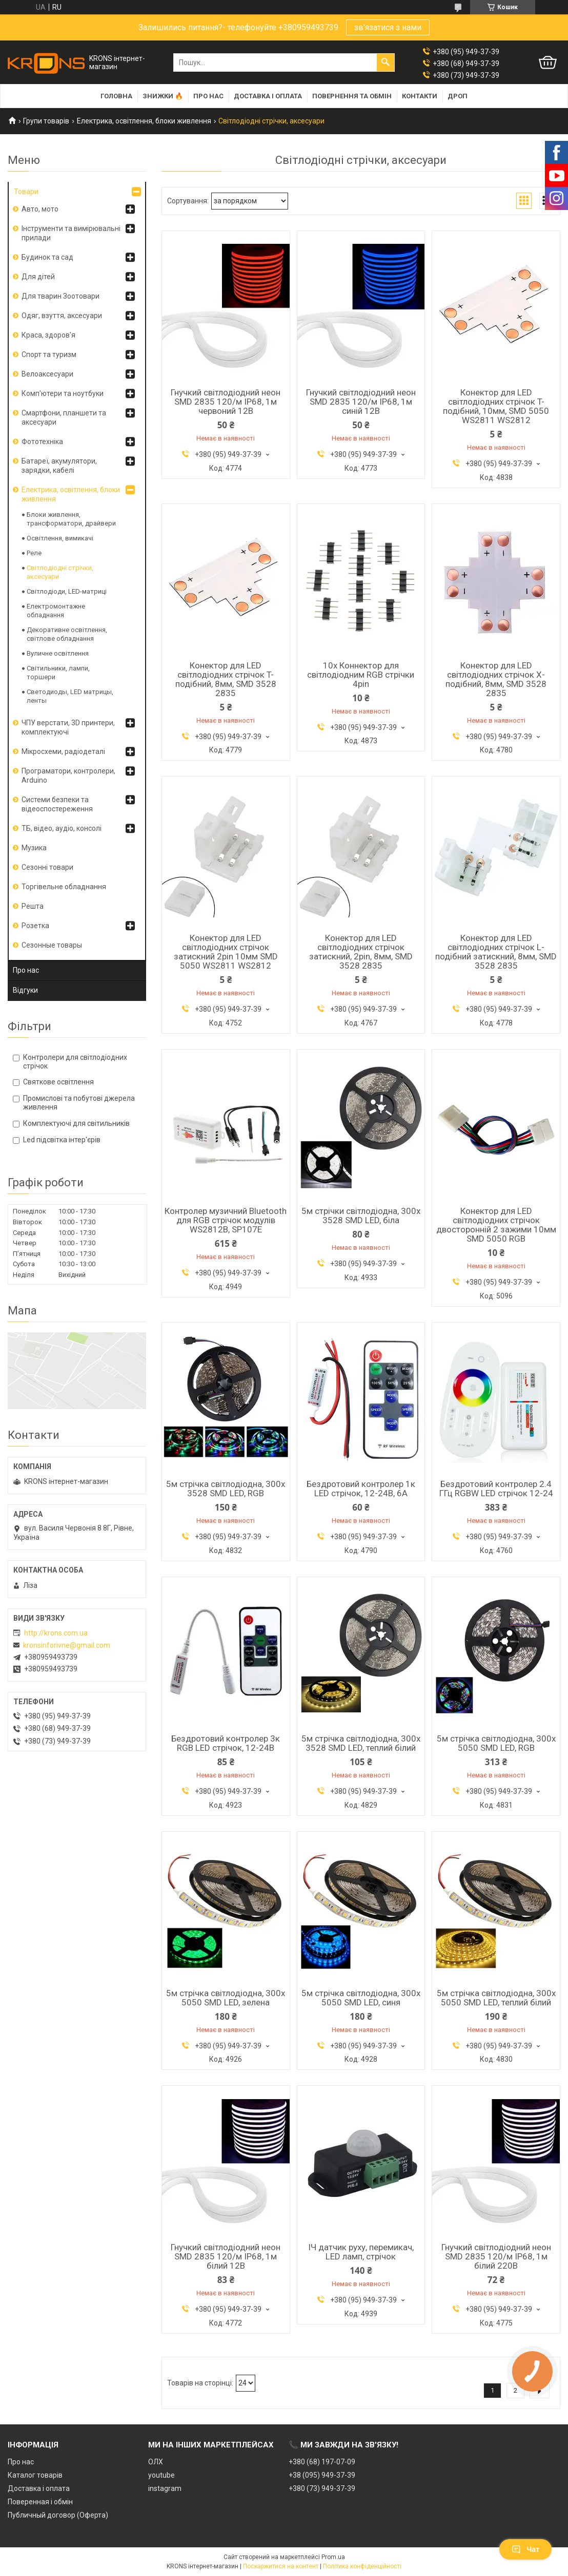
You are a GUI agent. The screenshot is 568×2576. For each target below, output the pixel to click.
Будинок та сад (47, 257)
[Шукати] (385, 62)
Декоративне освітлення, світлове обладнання (67, 634)
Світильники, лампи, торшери (58, 672)
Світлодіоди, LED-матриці (67, 591)
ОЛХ (155, 2462)
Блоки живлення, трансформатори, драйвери (71, 519)
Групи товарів (46, 121)
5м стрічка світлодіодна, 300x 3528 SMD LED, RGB (225, 1488)
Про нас (208, 96)
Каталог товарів (35, 2475)
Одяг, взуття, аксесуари (62, 315)
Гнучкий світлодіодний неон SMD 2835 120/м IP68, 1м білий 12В (225, 2256)
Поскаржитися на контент (280, 2566)
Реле (34, 553)
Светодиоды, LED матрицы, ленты (70, 696)
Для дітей (38, 277)
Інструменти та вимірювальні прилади (71, 233)
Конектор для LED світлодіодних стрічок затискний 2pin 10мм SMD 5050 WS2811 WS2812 (226, 951)
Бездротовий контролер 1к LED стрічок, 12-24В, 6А (361, 1488)
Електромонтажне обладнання (56, 610)
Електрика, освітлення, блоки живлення (144, 121)
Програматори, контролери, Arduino (68, 775)
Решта (33, 906)
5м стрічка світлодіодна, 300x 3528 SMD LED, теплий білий (360, 1743)
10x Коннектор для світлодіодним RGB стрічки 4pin (360, 674)
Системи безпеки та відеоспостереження (57, 804)
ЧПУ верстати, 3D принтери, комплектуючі (68, 727)
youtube (161, 2475)
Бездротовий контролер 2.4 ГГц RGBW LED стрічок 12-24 (496, 1488)
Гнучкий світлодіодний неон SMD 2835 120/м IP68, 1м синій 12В (361, 401)
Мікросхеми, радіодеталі (63, 751)
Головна (116, 96)
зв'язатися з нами (387, 27)
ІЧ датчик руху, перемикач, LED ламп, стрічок (361, 2252)
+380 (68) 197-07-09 (322, 2462)
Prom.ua (333, 2557)
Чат (525, 2549)
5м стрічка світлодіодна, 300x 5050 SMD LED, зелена (225, 1997)
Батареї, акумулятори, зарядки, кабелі (59, 465)
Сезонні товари (47, 867)
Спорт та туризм (49, 354)
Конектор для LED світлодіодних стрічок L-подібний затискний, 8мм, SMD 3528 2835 (496, 951)
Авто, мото (40, 209)
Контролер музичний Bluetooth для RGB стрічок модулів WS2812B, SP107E (226, 1220)
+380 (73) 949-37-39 (322, 2488)
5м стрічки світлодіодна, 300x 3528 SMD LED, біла (360, 1215)
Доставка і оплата (268, 96)
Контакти (419, 96)
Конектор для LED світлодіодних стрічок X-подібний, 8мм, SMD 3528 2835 (495, 679)
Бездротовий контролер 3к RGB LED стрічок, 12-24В (225, 1743)
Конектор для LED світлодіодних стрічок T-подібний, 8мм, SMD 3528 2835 (225, 679)
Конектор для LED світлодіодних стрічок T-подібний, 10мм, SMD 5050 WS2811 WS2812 (496, 406)
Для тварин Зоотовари (60, 296)
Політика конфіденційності (362, 2566)
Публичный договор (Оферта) (58, 2515)
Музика (34, 848)
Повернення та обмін (352, 96)
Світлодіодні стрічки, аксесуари (60, 572)
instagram (164, 2488)
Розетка (35, 926)
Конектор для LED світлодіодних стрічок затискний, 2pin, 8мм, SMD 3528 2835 (361, 951)
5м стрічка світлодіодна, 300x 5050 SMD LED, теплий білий (496, 1997)
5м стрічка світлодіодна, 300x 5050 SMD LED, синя (360, 1997)
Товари (26, 191)
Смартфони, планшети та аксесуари (64, 417)
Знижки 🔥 (163, 96)
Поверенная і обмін (40, 2502)
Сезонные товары (52, 945)
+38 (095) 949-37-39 (322, 2475)
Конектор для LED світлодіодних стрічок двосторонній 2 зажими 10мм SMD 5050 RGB (496, 1224)
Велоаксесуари (47, 374)
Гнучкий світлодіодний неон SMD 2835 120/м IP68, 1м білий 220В (496, 2256)
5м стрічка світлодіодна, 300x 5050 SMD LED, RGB (496, 1743)
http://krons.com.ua (56, 1633)
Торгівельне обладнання (64, 887)
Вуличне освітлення (58, 653)
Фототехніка (42, 441)
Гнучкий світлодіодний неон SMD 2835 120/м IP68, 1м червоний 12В (225, 401)
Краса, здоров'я (48, 335)
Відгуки (25, 990)
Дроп (458, 96)
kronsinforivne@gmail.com (66, 1645)
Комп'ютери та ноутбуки (63, 393)
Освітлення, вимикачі (60, 538)
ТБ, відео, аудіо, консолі (62, 828)
